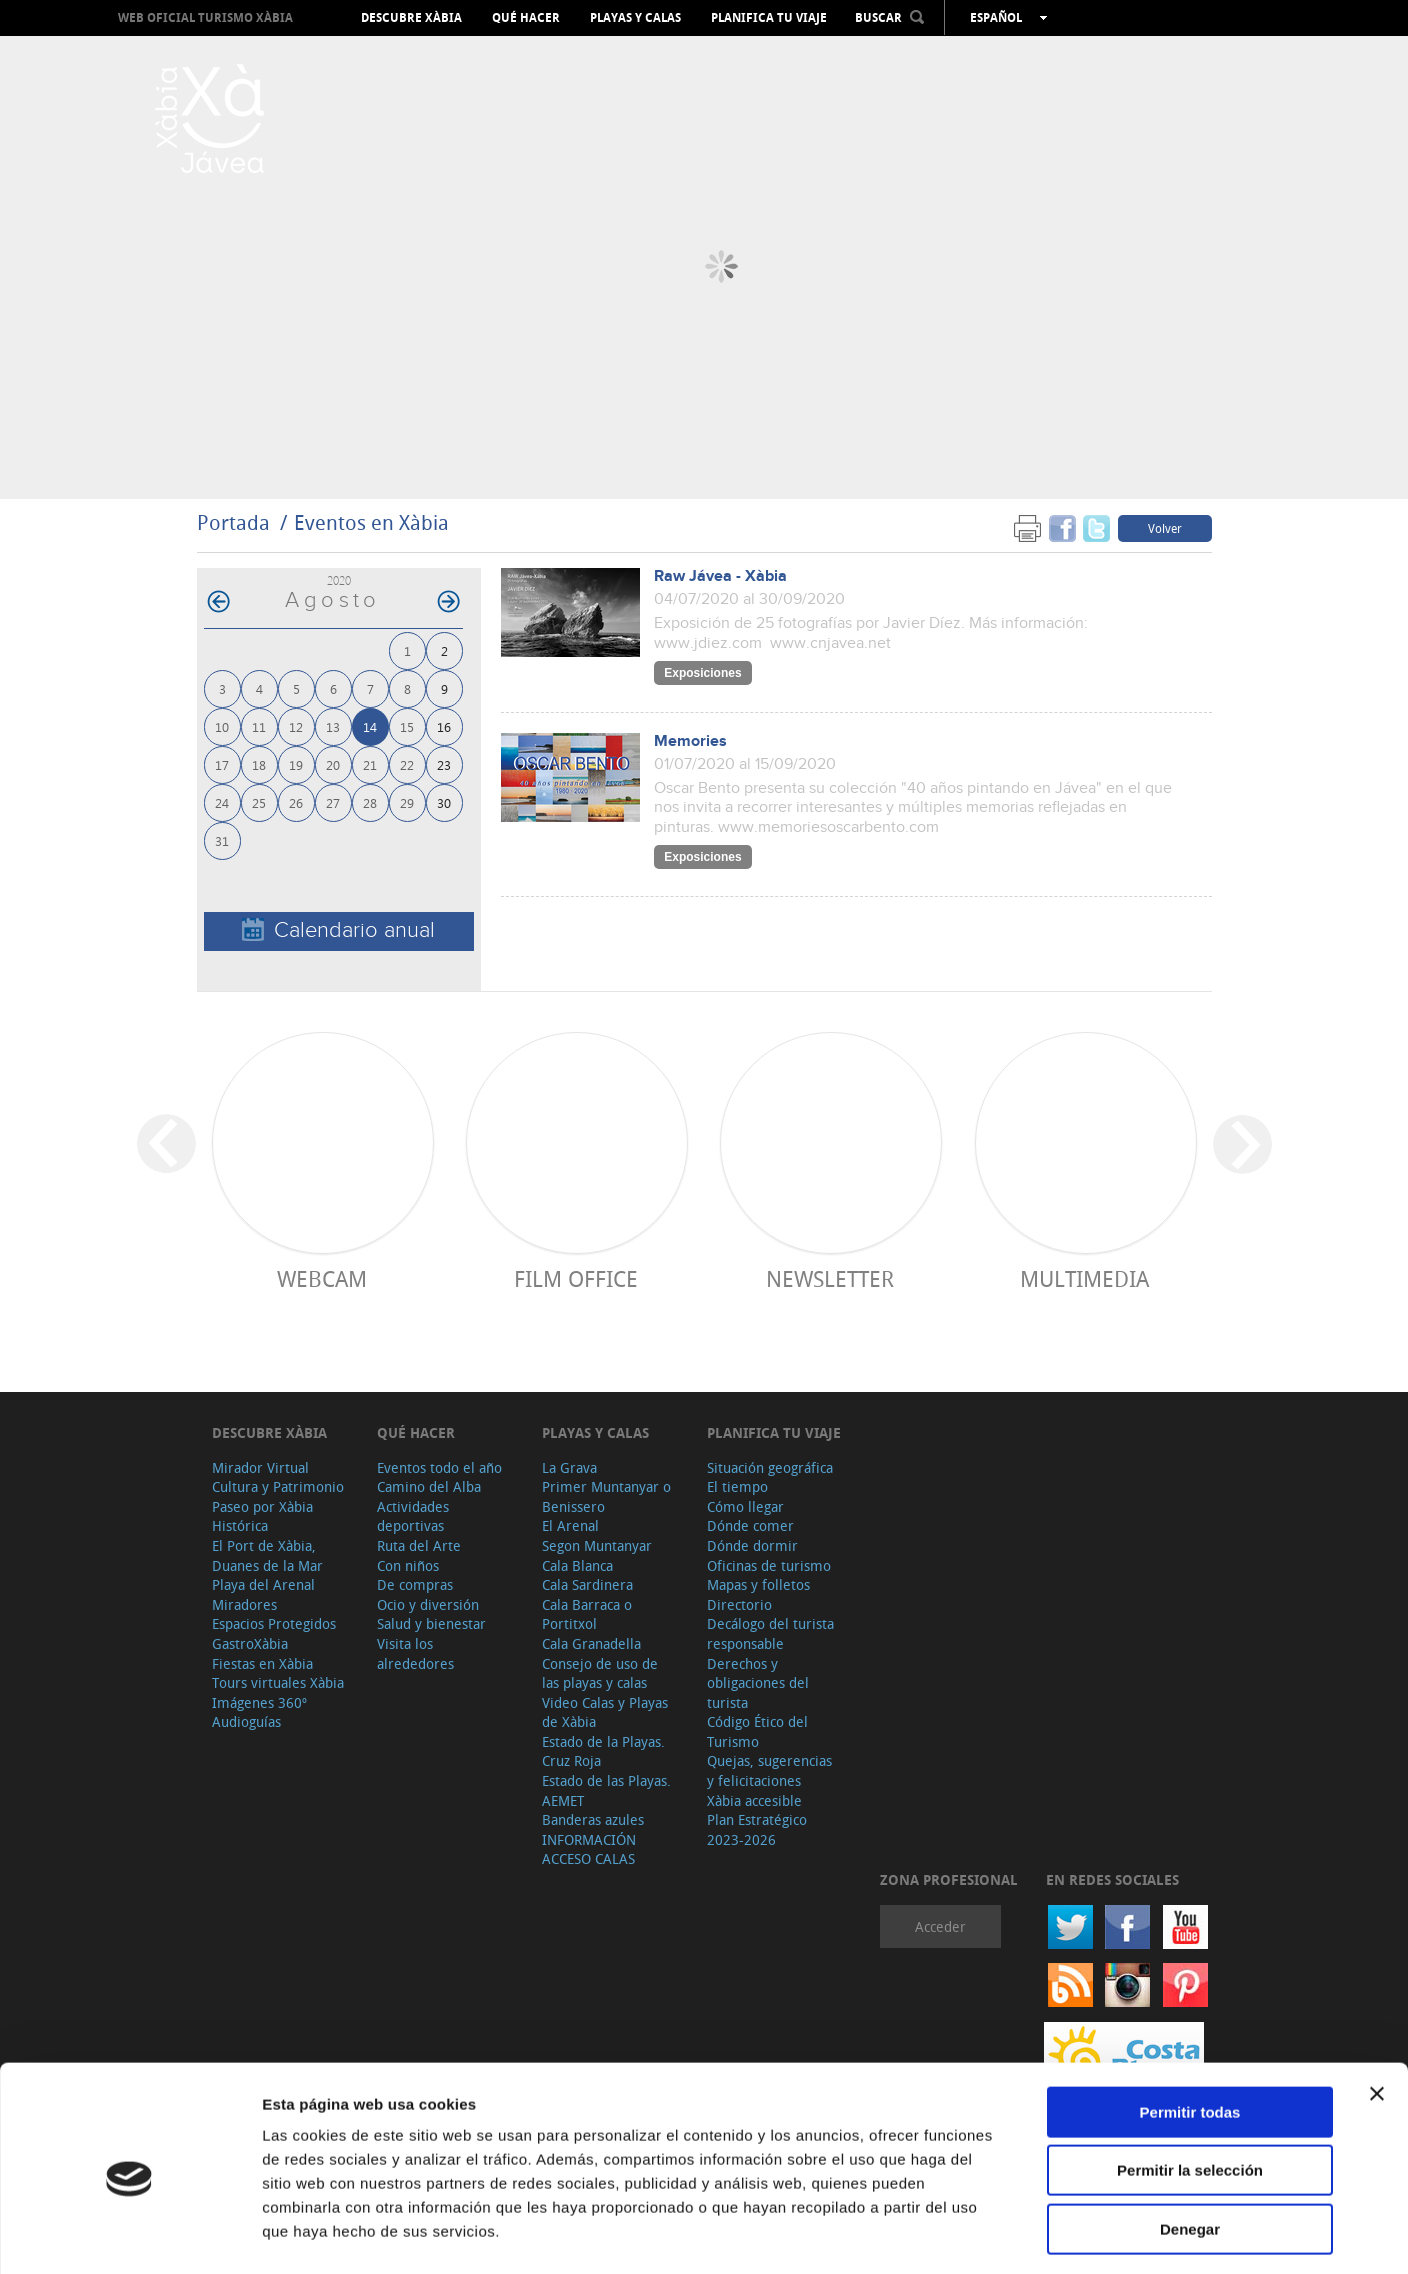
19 (296, 764)
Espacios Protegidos (274, 1623)
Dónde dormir (752, 1545)
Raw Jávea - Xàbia (720, 576)
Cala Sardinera (587, 1584)
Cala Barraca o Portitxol (587, 1614)
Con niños (408, 1565)
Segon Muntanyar (597, 1545)
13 (333, 726)
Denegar (1190, 2146)
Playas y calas (635, 18)
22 (407, 764)
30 (444, 802)
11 (259, 726)
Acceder (940, 1926)
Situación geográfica (770, 1467)
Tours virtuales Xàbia (278, 1682)
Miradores (244, 1604)
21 (370, 764)
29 (407, 802)
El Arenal (570, 1525)
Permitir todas (1190, 2029)
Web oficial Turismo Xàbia (205, 17)
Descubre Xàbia (411, 18)
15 (407, 726)
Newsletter (830, 1278)
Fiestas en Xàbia (262, 1663)
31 (222, 840)
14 (370, 726)
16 (444, 726)
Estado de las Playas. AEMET (606, 1790)
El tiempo (737, 1486)
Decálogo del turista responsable (770, 1633)
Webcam (322, 1278)
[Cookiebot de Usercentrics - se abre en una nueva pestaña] (129, 2235)
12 (296, 726)
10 (222, 726)
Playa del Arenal (263, 1584)
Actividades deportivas (413, 1516)
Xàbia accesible (754, 1800)
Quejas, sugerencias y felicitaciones (769, 1770)
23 (444, 764)
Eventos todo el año (439, 1467)
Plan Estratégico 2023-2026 (757, 1829)
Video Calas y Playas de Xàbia (605, 1712)
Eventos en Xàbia (371, 522)
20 (333, 764)
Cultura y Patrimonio (278, 1486)
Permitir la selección (1190, 2088)
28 (370, 802)
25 (259, 802)
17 (222, 764)
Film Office (576, 1278)
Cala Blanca (577, 1565)
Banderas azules (593, 1819)
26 (296, 802)
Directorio (739, 1604)
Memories (690, 741)
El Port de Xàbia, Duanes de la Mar (267, 1555)
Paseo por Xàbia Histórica (262, 1516)
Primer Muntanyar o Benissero (606, 1496)
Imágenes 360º (259, 1702)
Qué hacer (526, 18)
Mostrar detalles (1082, 2234)
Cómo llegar (745, 1506)
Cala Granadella (591, 1643)
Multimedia (1084, 1278)
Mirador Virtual (260, 1467)
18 (259, 764)
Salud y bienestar (431, 1623)
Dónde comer (750, 1525)
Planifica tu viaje (769, 18)
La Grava (569, 1467)
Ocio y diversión (428, 1604)
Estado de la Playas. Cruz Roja (603, 1751)
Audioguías (246, 1721)
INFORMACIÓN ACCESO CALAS (589, 1849)
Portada (233, 522)
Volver (1165, 528)
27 (333, 802)
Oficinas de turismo (769, 1565)
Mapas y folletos (758, 1584)
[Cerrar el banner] (1377, 2011)
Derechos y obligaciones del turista (758, 1683)
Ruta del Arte (419, 1545)
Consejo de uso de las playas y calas (600, 1673)
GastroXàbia (250, 1643)
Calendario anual (338, 930)
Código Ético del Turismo (757, 1731)
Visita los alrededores (415, 1653)
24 (222, 802)
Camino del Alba (429, 1486)
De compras (415, 1584)
